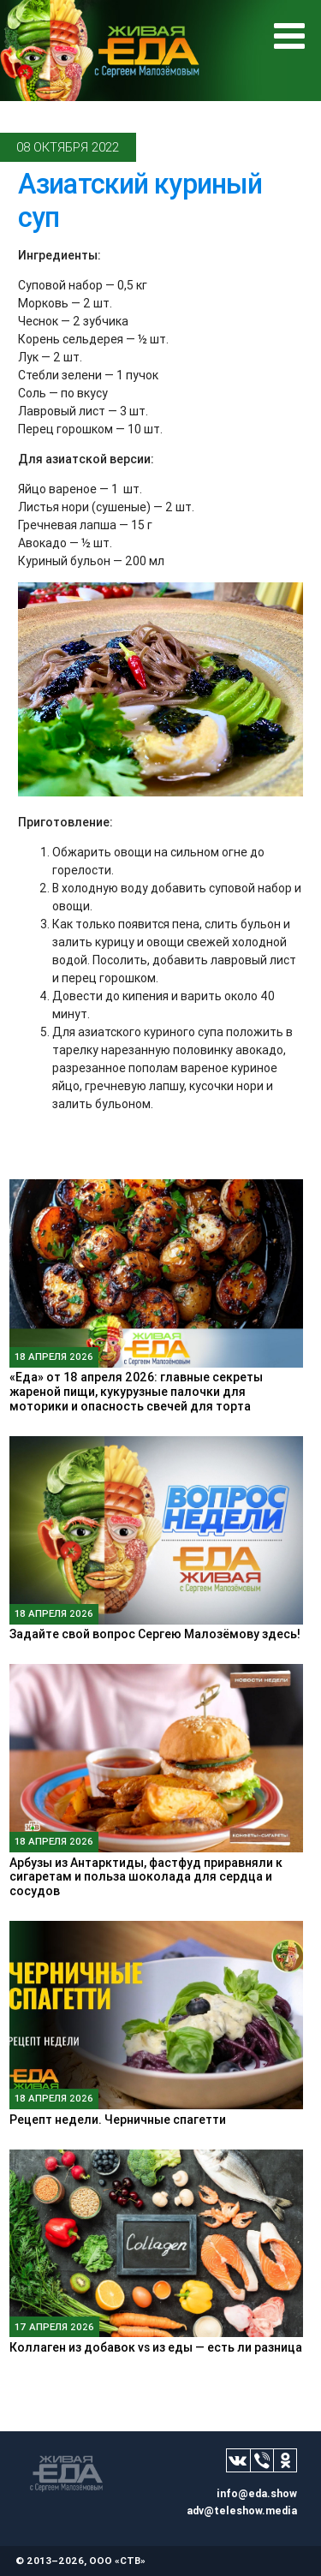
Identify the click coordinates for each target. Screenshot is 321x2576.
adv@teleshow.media (242, 2510)
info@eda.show (257, 2493)
